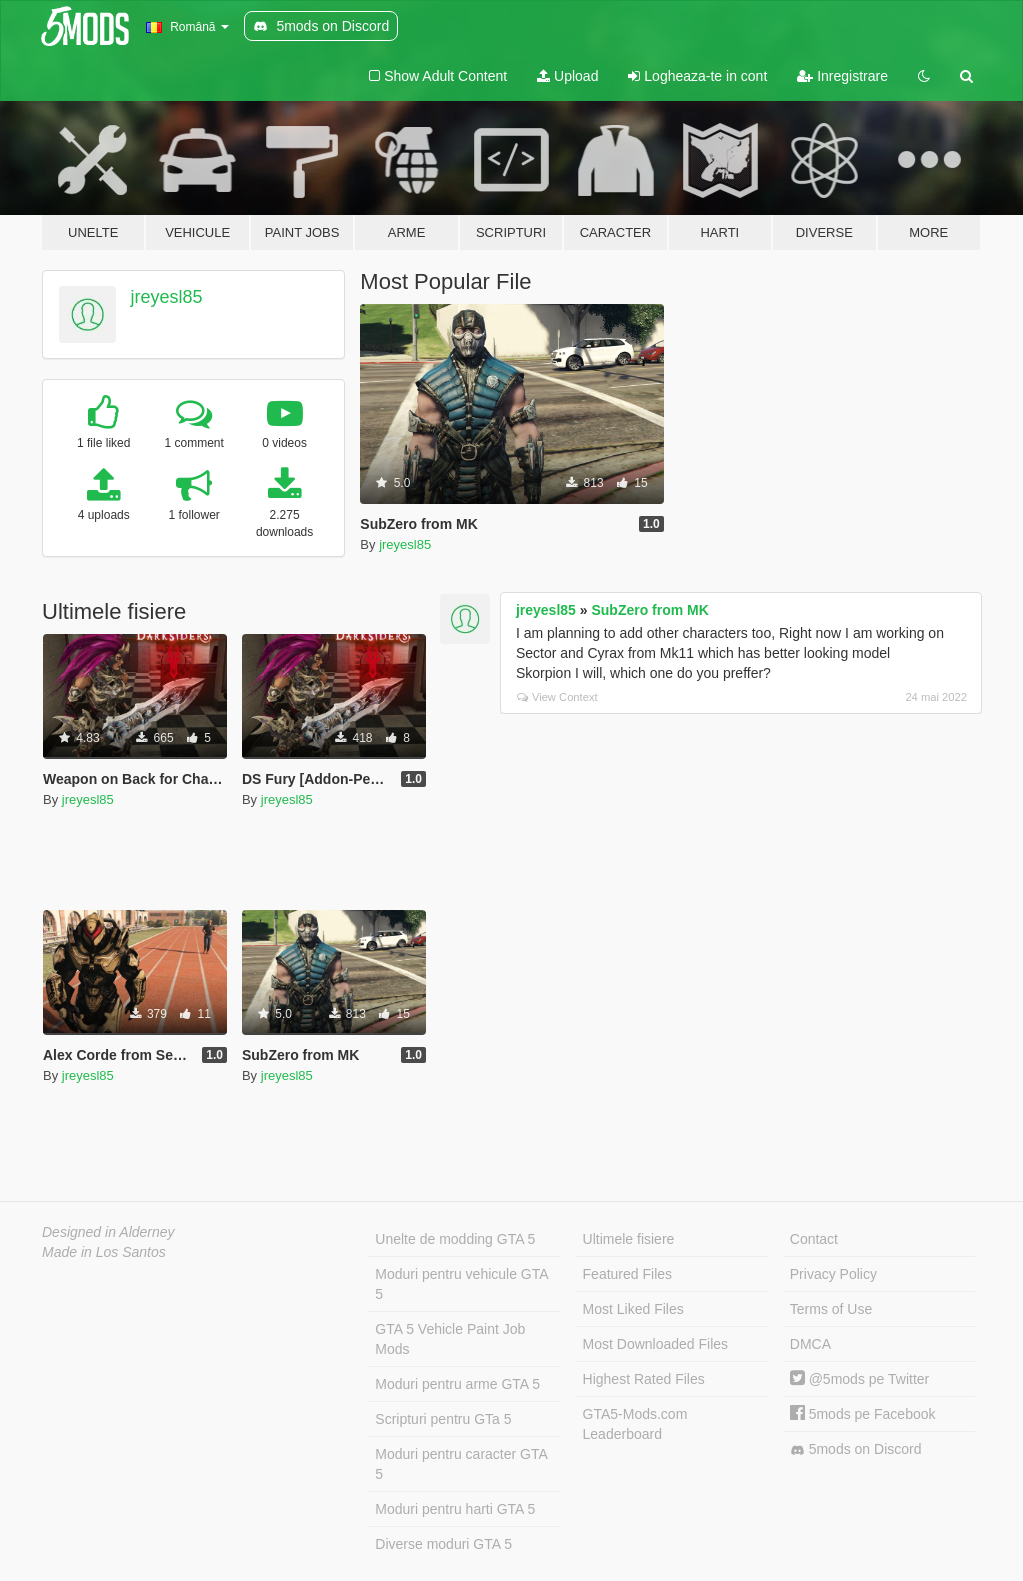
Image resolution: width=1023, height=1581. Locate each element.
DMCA (810, 1344)
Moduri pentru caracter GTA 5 (461, 1464)
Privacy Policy (833, 1274)
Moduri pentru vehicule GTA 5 (461, 1284)
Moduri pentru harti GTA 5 (455, 1509)
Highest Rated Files (644, 1379)
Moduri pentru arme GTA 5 (457, 1384)
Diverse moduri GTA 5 (443, 1544)
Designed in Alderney (108, 1232)
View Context (557, 697)
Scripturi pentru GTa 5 (443, 1419)
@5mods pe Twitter (859, 1379)
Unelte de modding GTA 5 (455, 1239)
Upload (567, 76)
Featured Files (627, 1274)
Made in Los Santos (104, 1252)
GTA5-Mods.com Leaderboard (635, 1424)
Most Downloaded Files (656, 1344)
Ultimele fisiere (629, 1239)
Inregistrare (842, 76)
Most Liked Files (633, 1309)
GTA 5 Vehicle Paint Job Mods (450, 1339)
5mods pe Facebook (863, 1414)
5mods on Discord (856, 1449)
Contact (814, 1239)
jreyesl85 (167, 297)
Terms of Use (831, 1309)
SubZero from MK (649, 610)
